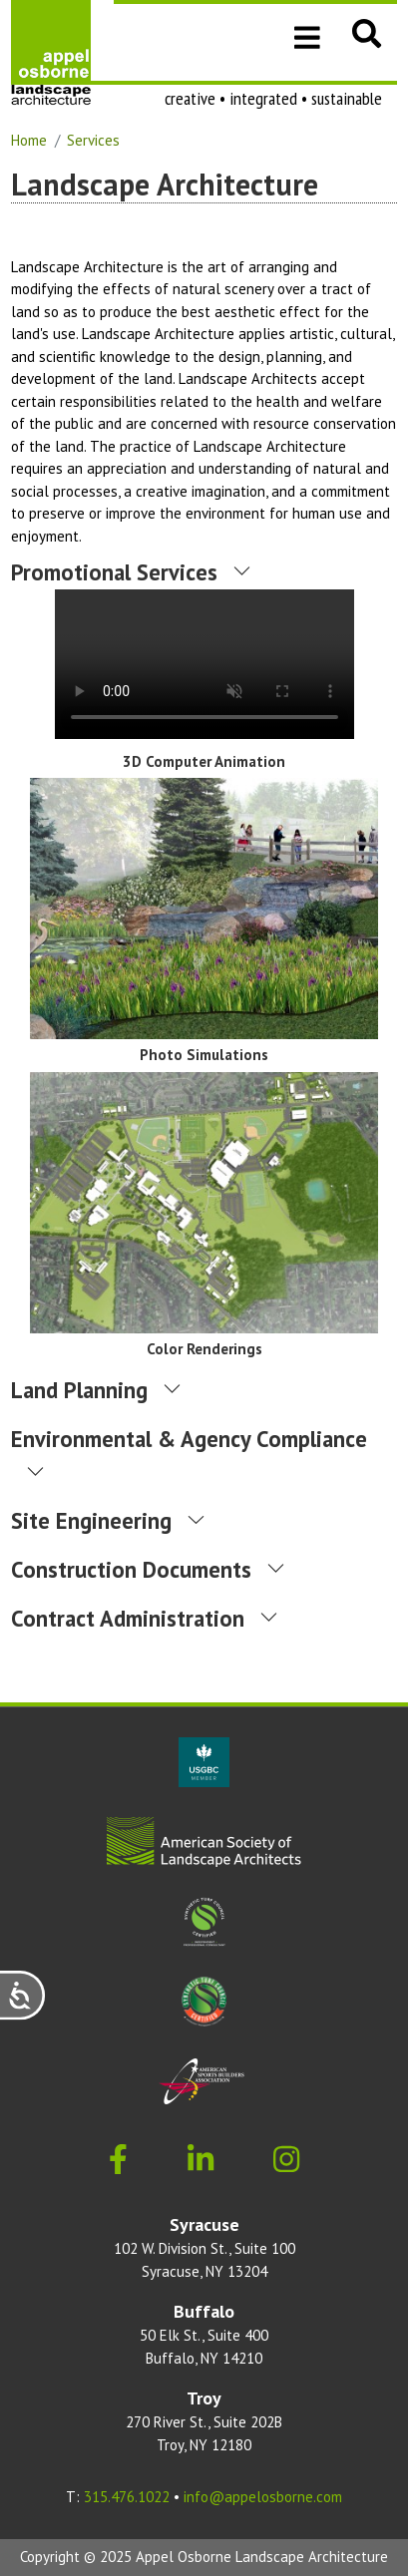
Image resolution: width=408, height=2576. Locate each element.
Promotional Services (114, 571)
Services (93, 140)
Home (29, 140)
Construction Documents (131, 1569)
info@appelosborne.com (263, 2496)
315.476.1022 (127, 2496)
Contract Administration (127, 1618)
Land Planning (79, 1389)
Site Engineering (91, 1520)
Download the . (204, 664)
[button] (367, 33)
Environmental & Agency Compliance (189, 1438)
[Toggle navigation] (307, 36)
